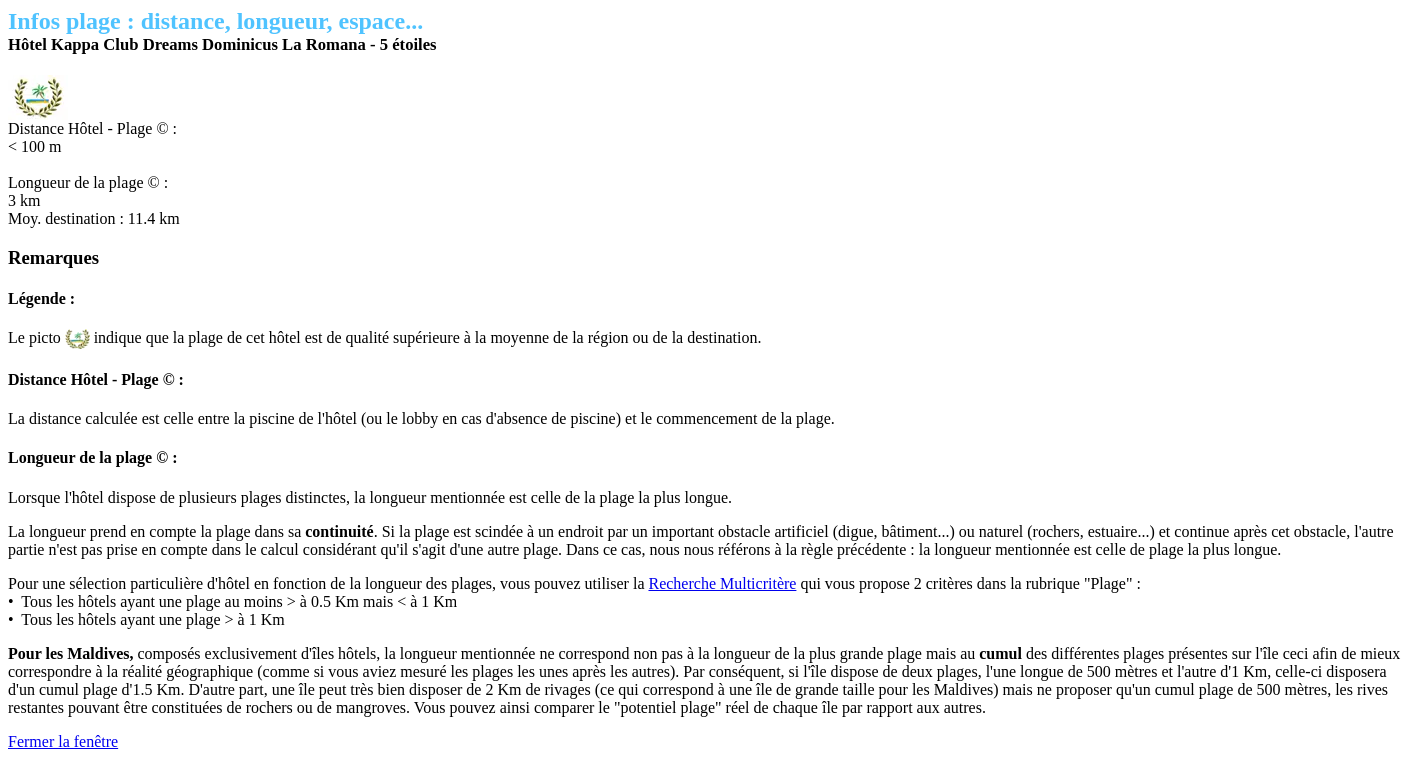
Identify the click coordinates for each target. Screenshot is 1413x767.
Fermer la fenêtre (63, 741)
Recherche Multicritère (722, 583)
